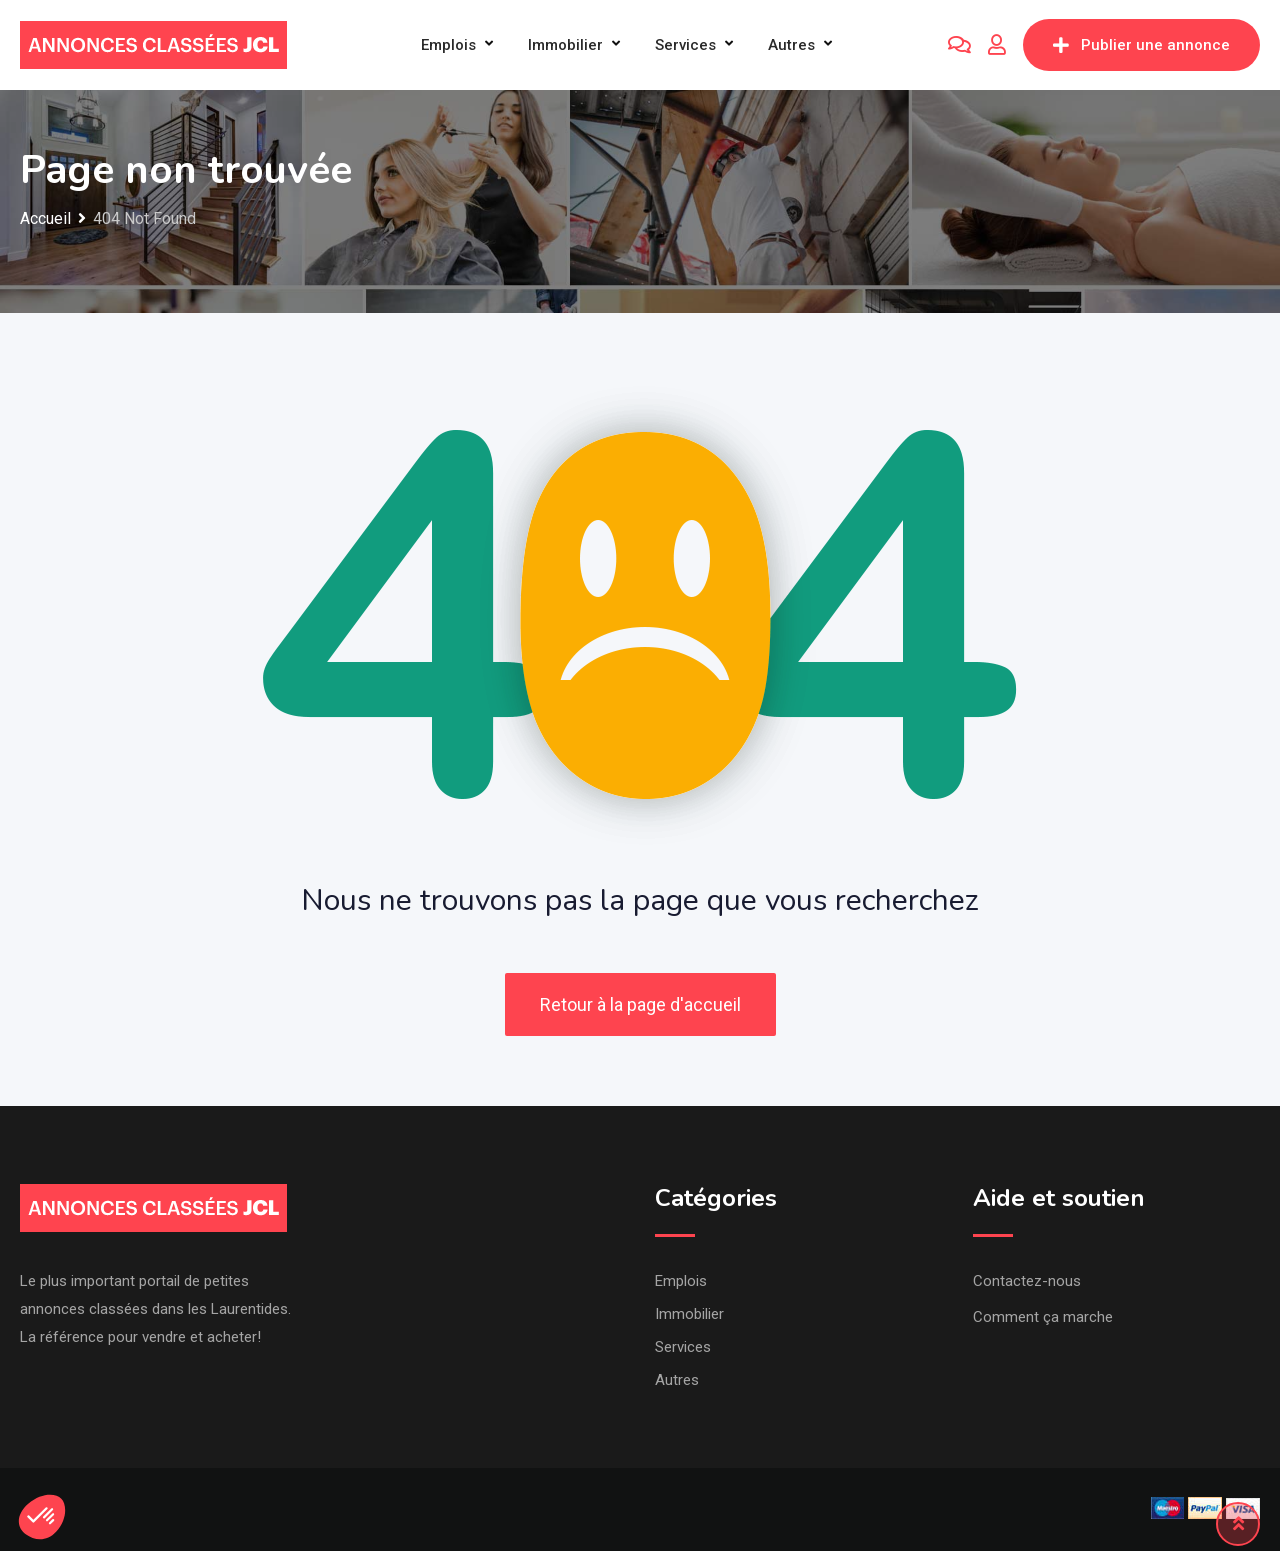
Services (685, 45)
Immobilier (565, 45)
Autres (791, 45)
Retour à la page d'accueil (640, 1004)
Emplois (448, 45)
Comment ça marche (1043, 1317)
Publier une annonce (1141, 45)
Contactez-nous (1027, 1281)
